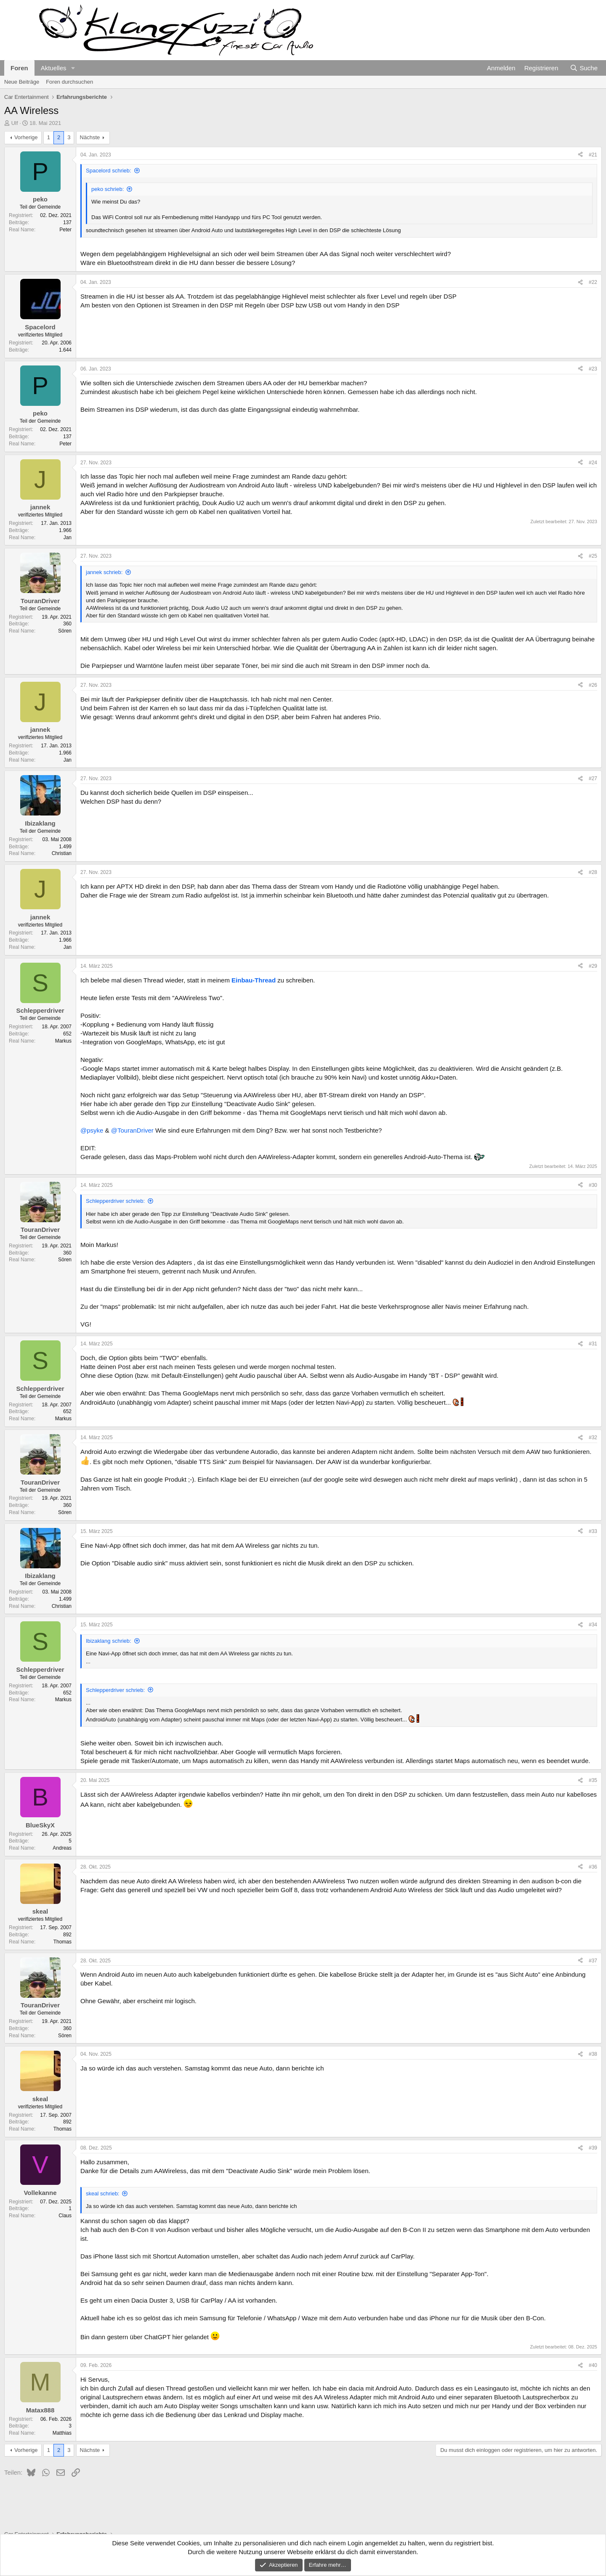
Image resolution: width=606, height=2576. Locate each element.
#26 (593, 685)
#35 (593, 1780)
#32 (593, 1437)
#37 (593, 1961)
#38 (593, 2054)
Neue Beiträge (21, 82)
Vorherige (26, 137)
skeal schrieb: (102, 2193)
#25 (593, 556)
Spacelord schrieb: (108, 170)
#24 (593, 463)
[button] (73, 68)
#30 (593, 1185)
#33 (593, 1531)
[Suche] (584, 68)
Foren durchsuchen (69, 82)
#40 (593, 2365)
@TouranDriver (132, 1130)
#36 (593, 1867)
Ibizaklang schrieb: (108, 1641)
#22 (593, 282)
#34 (593, 1625)
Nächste (90, 137)
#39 (593, 2148)
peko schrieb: (107, 189)
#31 (593, 1344)
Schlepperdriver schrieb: (115, 1201)
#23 (593, 369)
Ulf (14, 123)
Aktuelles (53, 67)
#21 (593, 155)
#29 (593, 966)
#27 (593, 778)
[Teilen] (580, 155)
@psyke (91, 1130)
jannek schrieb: (104, 572)
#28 (593, 872)
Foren (19, 67)
